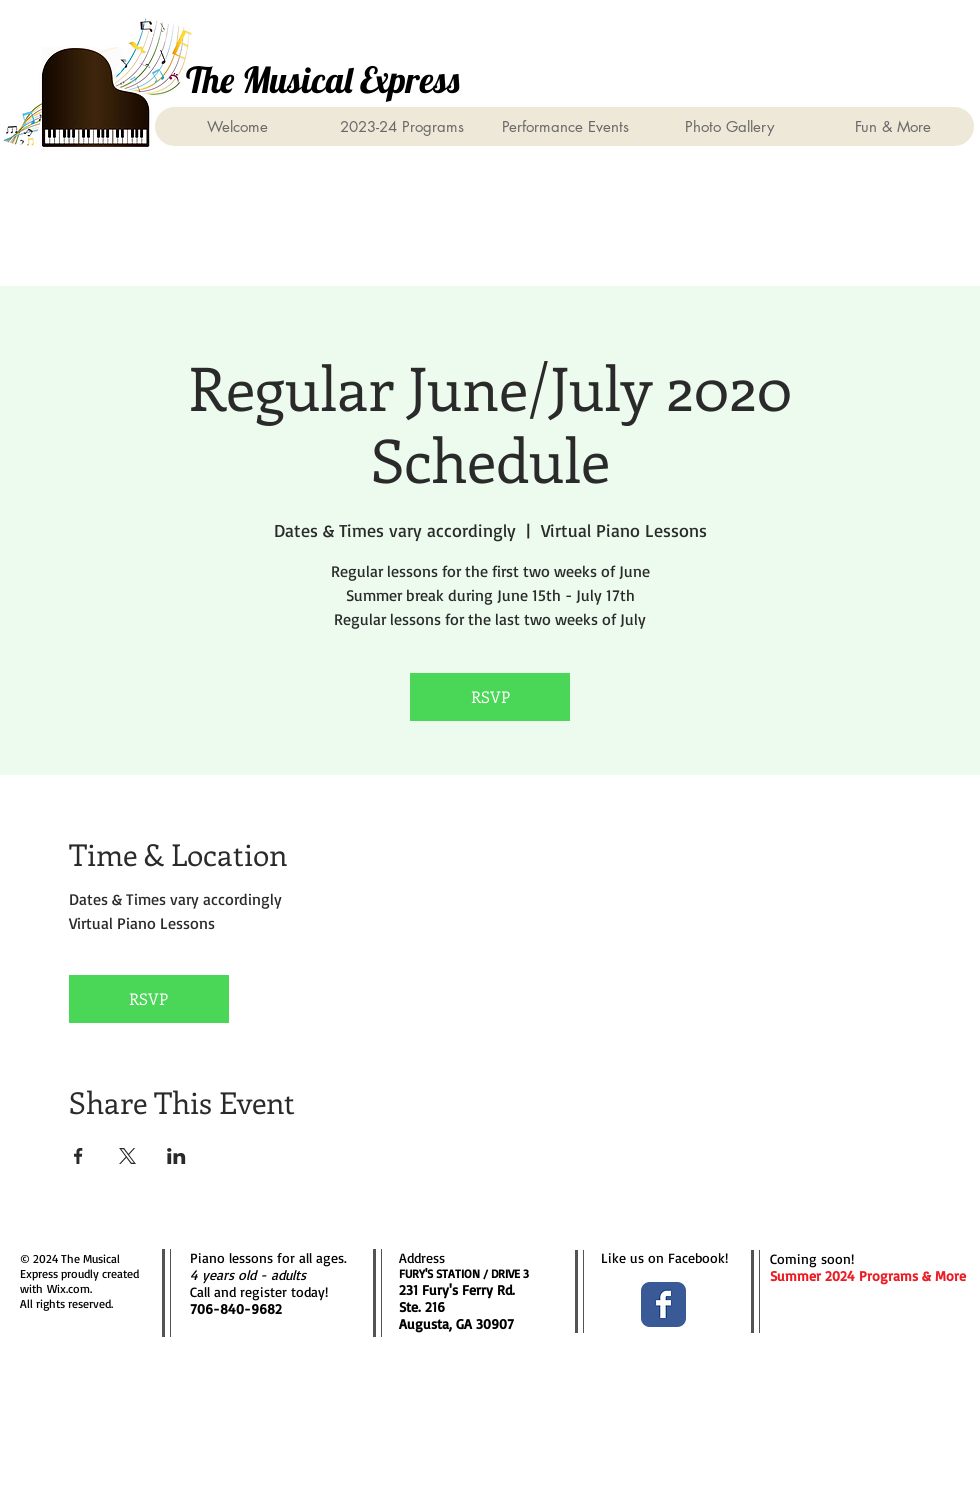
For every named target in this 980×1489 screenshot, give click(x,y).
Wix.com (68, 1288)
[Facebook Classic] (663, 1304)
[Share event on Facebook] (78, 1156)
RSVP (490, 696)
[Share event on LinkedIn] (176, 1156)
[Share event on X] (127, 1156)
